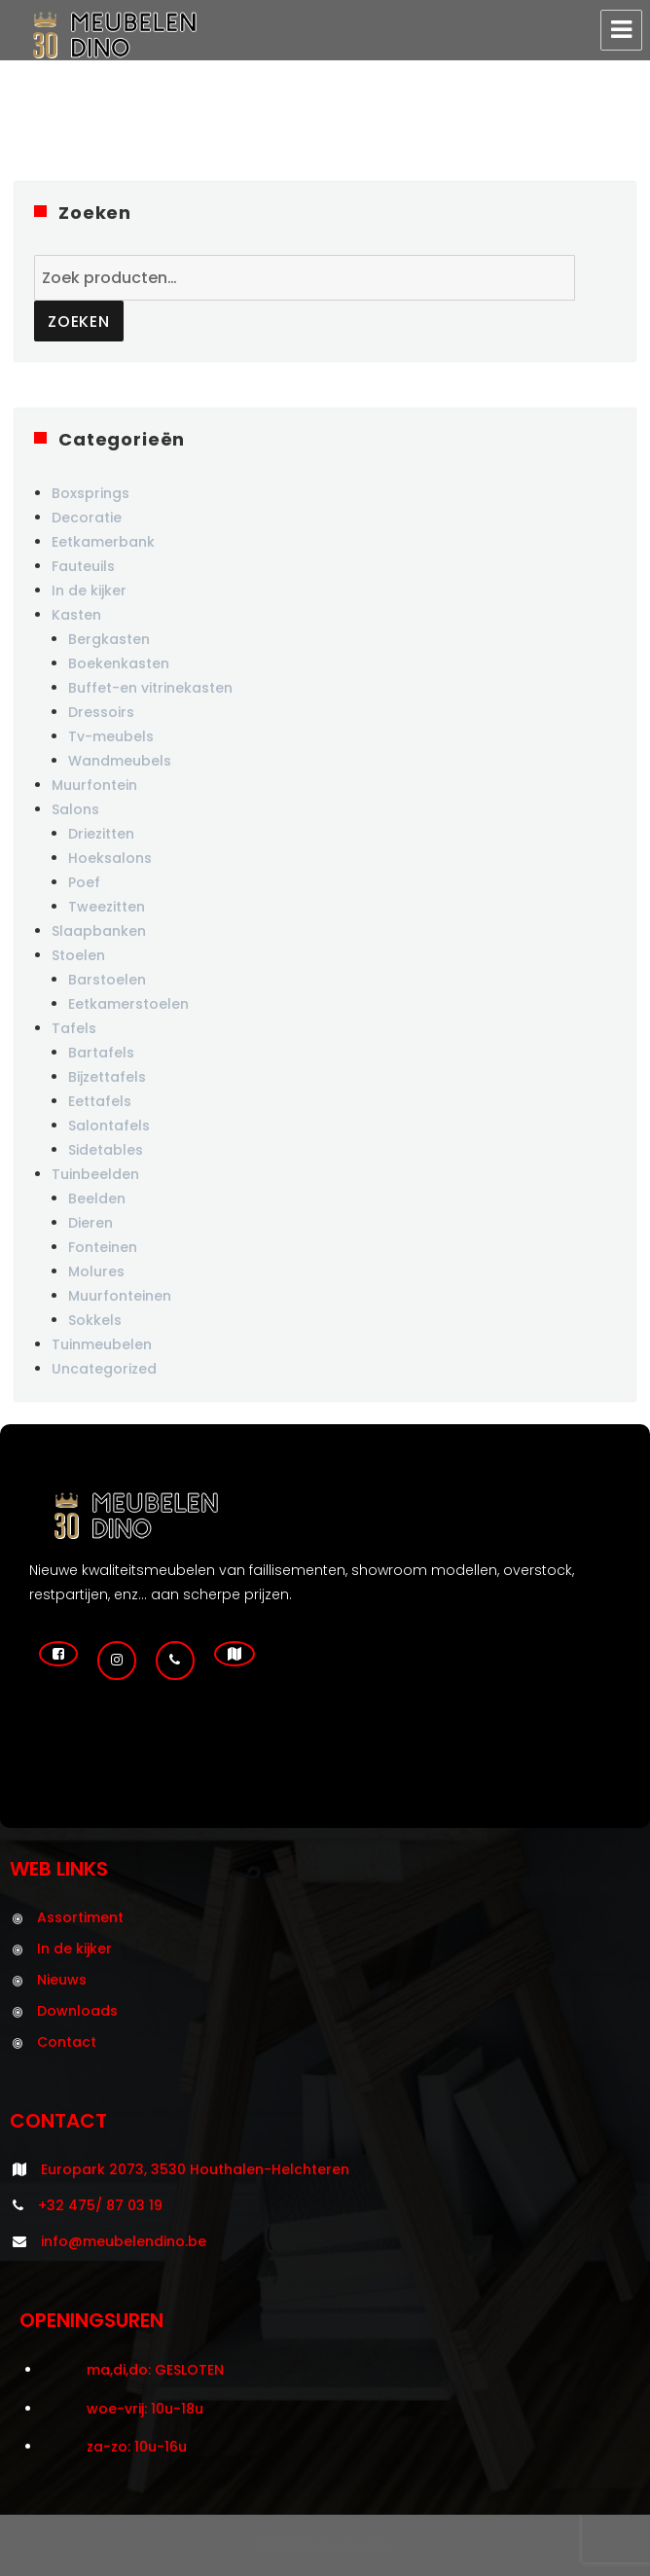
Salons (75, 809)
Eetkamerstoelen (128, 1004)
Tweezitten (106, 906)
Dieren (90, 1223)
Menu (621, 30)
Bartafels (101, 1052)
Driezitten (101, 833)
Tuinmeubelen (102, 1344)
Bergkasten (109, 639)
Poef (84, 882)
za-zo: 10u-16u (137, 2446)
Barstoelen (107, 979)
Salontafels (109, 1125)
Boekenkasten (118, 663)
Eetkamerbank (103, 542)
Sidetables (105, 1150)
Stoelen (78, 955)
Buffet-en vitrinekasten (150, 688)
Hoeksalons (110, 858)
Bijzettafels (107, 1077)
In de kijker (89, 590)
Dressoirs (101, 712)
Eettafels (99, 1101)
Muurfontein (94, 785)
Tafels (74, 1028)
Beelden (97, 1198)
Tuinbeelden (95, 1174)
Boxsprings (90, 493)
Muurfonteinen (119, 1296)
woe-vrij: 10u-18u (145, 2408)
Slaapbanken (99, 931)
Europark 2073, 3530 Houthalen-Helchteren (195, 2169)
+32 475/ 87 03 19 (100, 2205)
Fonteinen (102, 1247)
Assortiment (80, 1917)
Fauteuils (83, 566)
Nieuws (62, 1979)
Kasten (76, 615)
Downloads (77, 2011)
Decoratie (87, 517)
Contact (66, 2042)
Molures (96, 1271)
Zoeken (79, 321)
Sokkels (95, 1320)
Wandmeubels (119, 760)
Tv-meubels (111, 736)
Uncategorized (104, 1368)
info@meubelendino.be (123, 2241)
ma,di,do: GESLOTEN (155, 2369)
